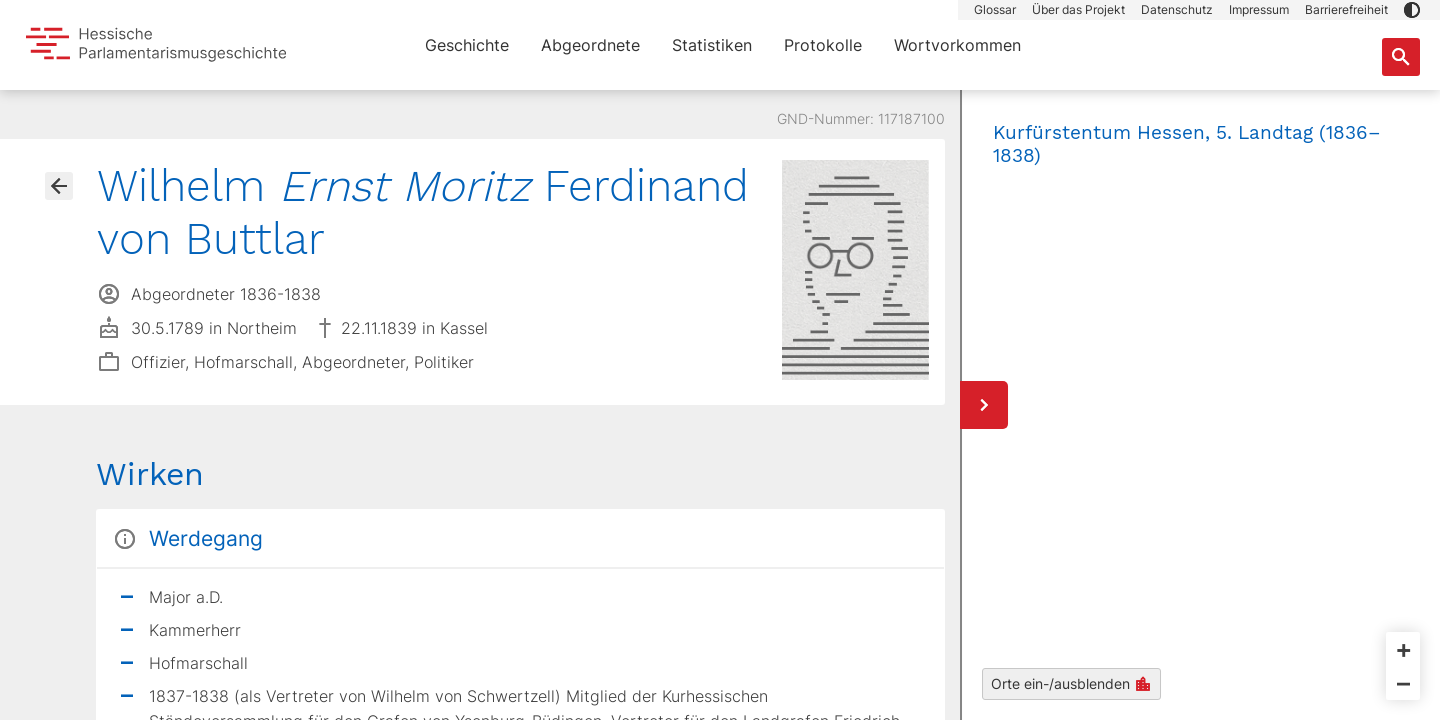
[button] (1412, 10)
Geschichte (467, 45)
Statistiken (712, 45)
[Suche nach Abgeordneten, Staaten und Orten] (1401, 57)
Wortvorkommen (957, 45)
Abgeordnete (590, 45)
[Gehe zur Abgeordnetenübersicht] (59, 186)
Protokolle (823, 45)
